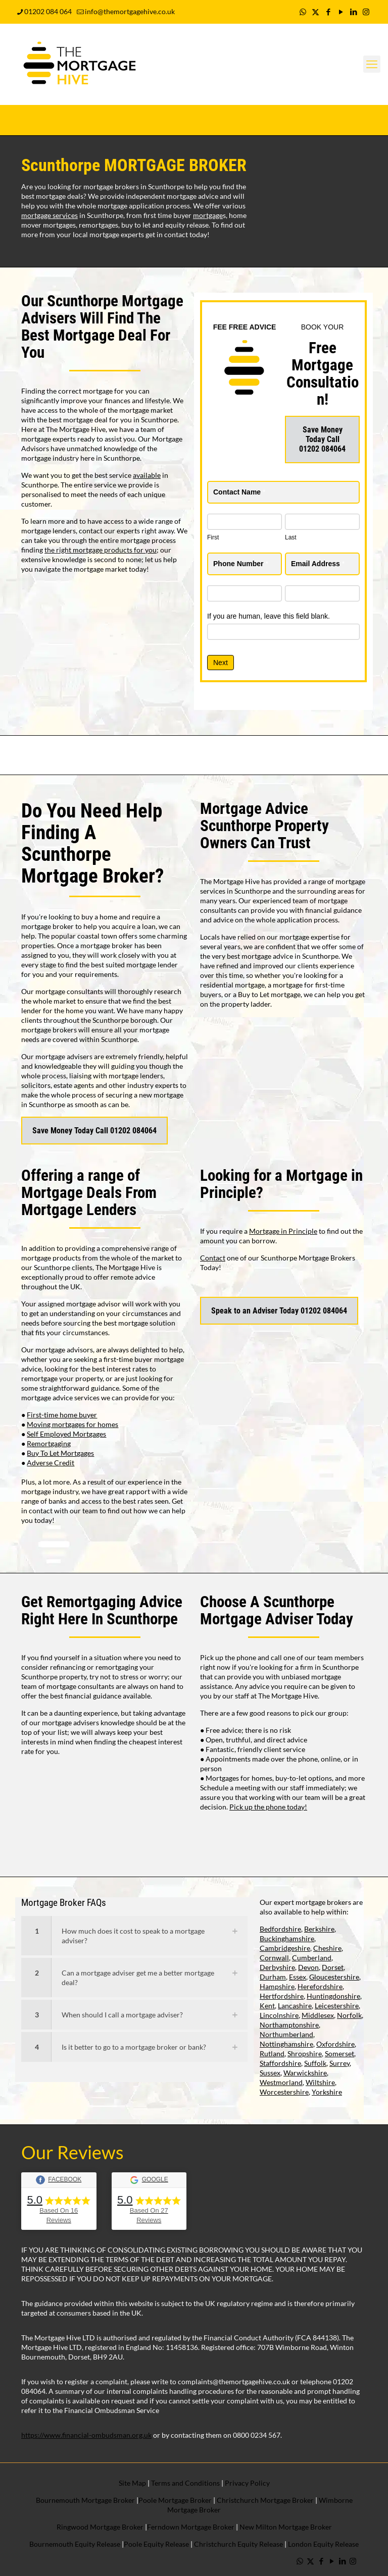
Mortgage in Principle (283, 1231)
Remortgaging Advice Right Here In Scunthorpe (101, 1610)
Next (220, 663)
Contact (212, 1257)
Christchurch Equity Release (238, 2544)
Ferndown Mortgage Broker (190, 2527)
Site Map (132, 2483)
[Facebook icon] (328, 11)
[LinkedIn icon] (353, 11)
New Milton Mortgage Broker (285, 2527)
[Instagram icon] (366, 11)
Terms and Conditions (185, 2483)
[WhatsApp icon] (303, 11)
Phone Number (240, 564)
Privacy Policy (247, 2483)
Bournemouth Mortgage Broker (85, 2500)
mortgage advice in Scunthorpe (289, 956)
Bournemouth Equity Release (74, 2544)
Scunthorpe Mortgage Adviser (267, 1610)
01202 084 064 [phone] (48, 11)
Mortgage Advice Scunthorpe (254, 817)
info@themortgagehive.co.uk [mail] (130, 11)
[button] (134, 1935)
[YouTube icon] (341, 11)
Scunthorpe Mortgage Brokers (308, 1257)
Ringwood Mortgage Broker (100, 2527)
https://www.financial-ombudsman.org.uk (86, 2435)
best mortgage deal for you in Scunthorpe (112, 419)
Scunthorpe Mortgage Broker (88, 865)
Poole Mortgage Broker (175, 2500)
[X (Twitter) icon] (315, 11)
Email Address (318, 564)
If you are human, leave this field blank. (268, 616)
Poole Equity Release (156, 2544)
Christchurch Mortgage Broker (265, 2500)
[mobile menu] (371, 64)
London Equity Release (323, 2544)
